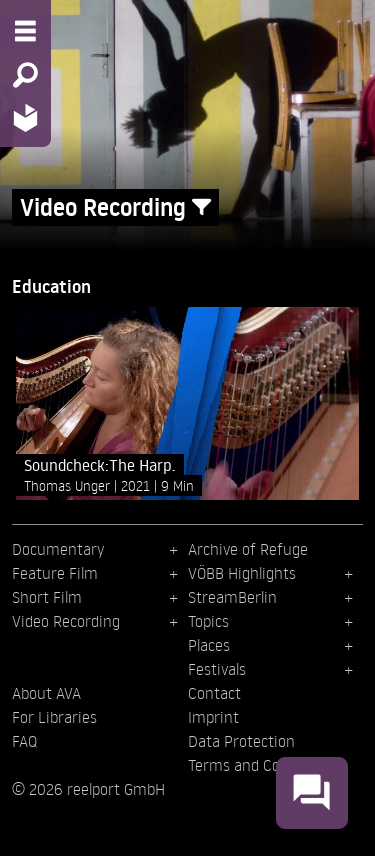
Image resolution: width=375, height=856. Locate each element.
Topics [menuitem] (208, 621)
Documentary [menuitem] (58, 549)
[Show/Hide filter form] (201, 207)
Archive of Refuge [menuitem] (248, 549)
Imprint (213, 717)
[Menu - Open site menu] (25, 31)
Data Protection (241, 741)
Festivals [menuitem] (217, 669)
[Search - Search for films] (25, 75)
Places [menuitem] (209, 645)
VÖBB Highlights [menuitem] (242, 573)
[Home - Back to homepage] (25, 117)
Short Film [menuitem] (47, 597)
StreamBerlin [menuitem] (232, 597)
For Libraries (54, 717)
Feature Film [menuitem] (55, 573)
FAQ (24, 741)
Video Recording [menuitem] (66, 621)
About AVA (46, 693)
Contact (214, 693)
